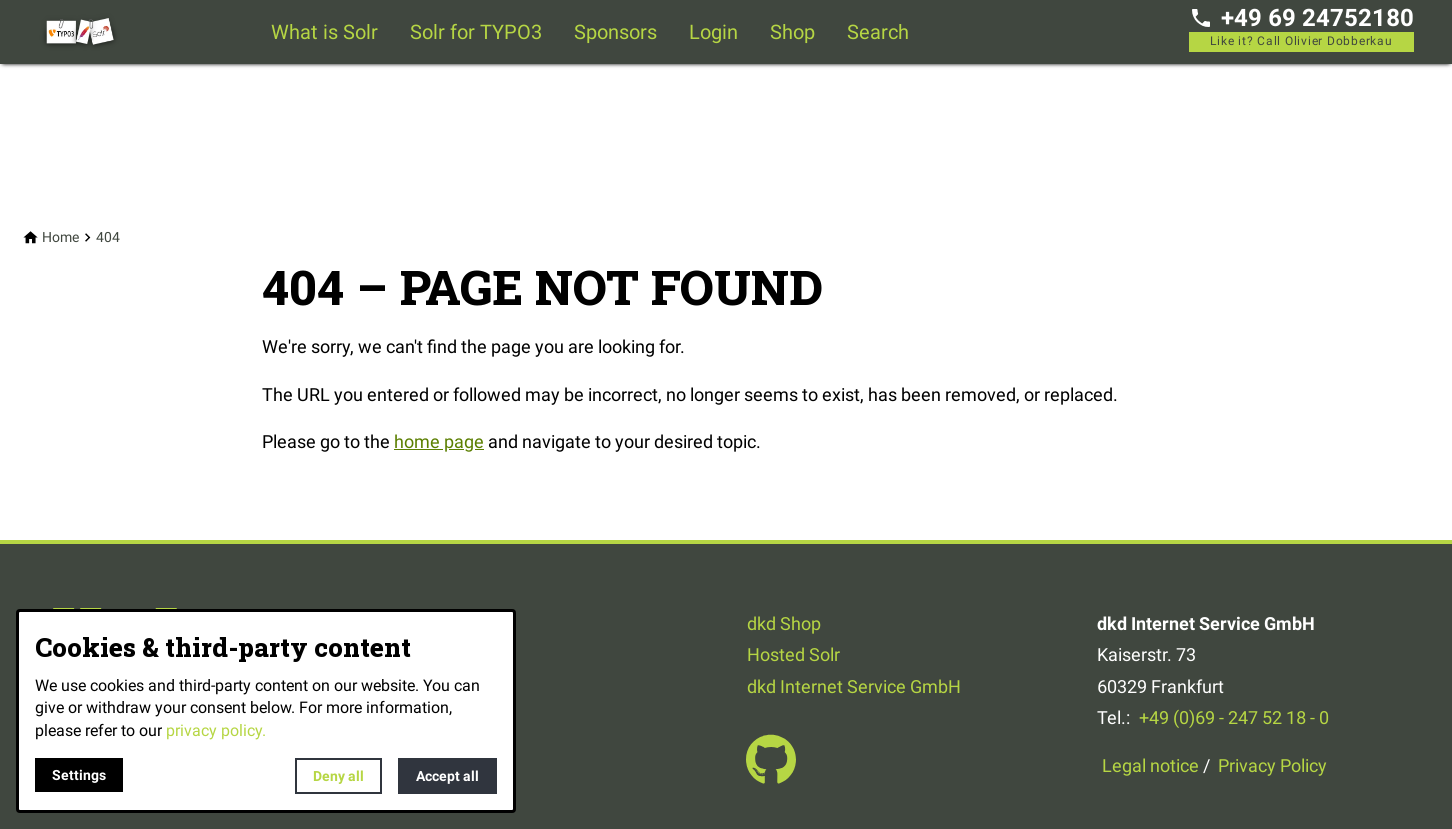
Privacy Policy (1272, 765)
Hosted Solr (793, 654)
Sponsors (615, 32)
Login (713, 32)
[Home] (60, 237)
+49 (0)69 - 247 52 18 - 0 (1234, 717)
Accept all (447, 776)
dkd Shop (784, 623)
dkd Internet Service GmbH (854, 686)
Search (878, 32)
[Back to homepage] (118, 32)
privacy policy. (216, 730)
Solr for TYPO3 (476, 32)
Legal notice (1150, 765)
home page (439, 441)
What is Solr (324, 32)
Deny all (338, 776)
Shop (792, 32)
